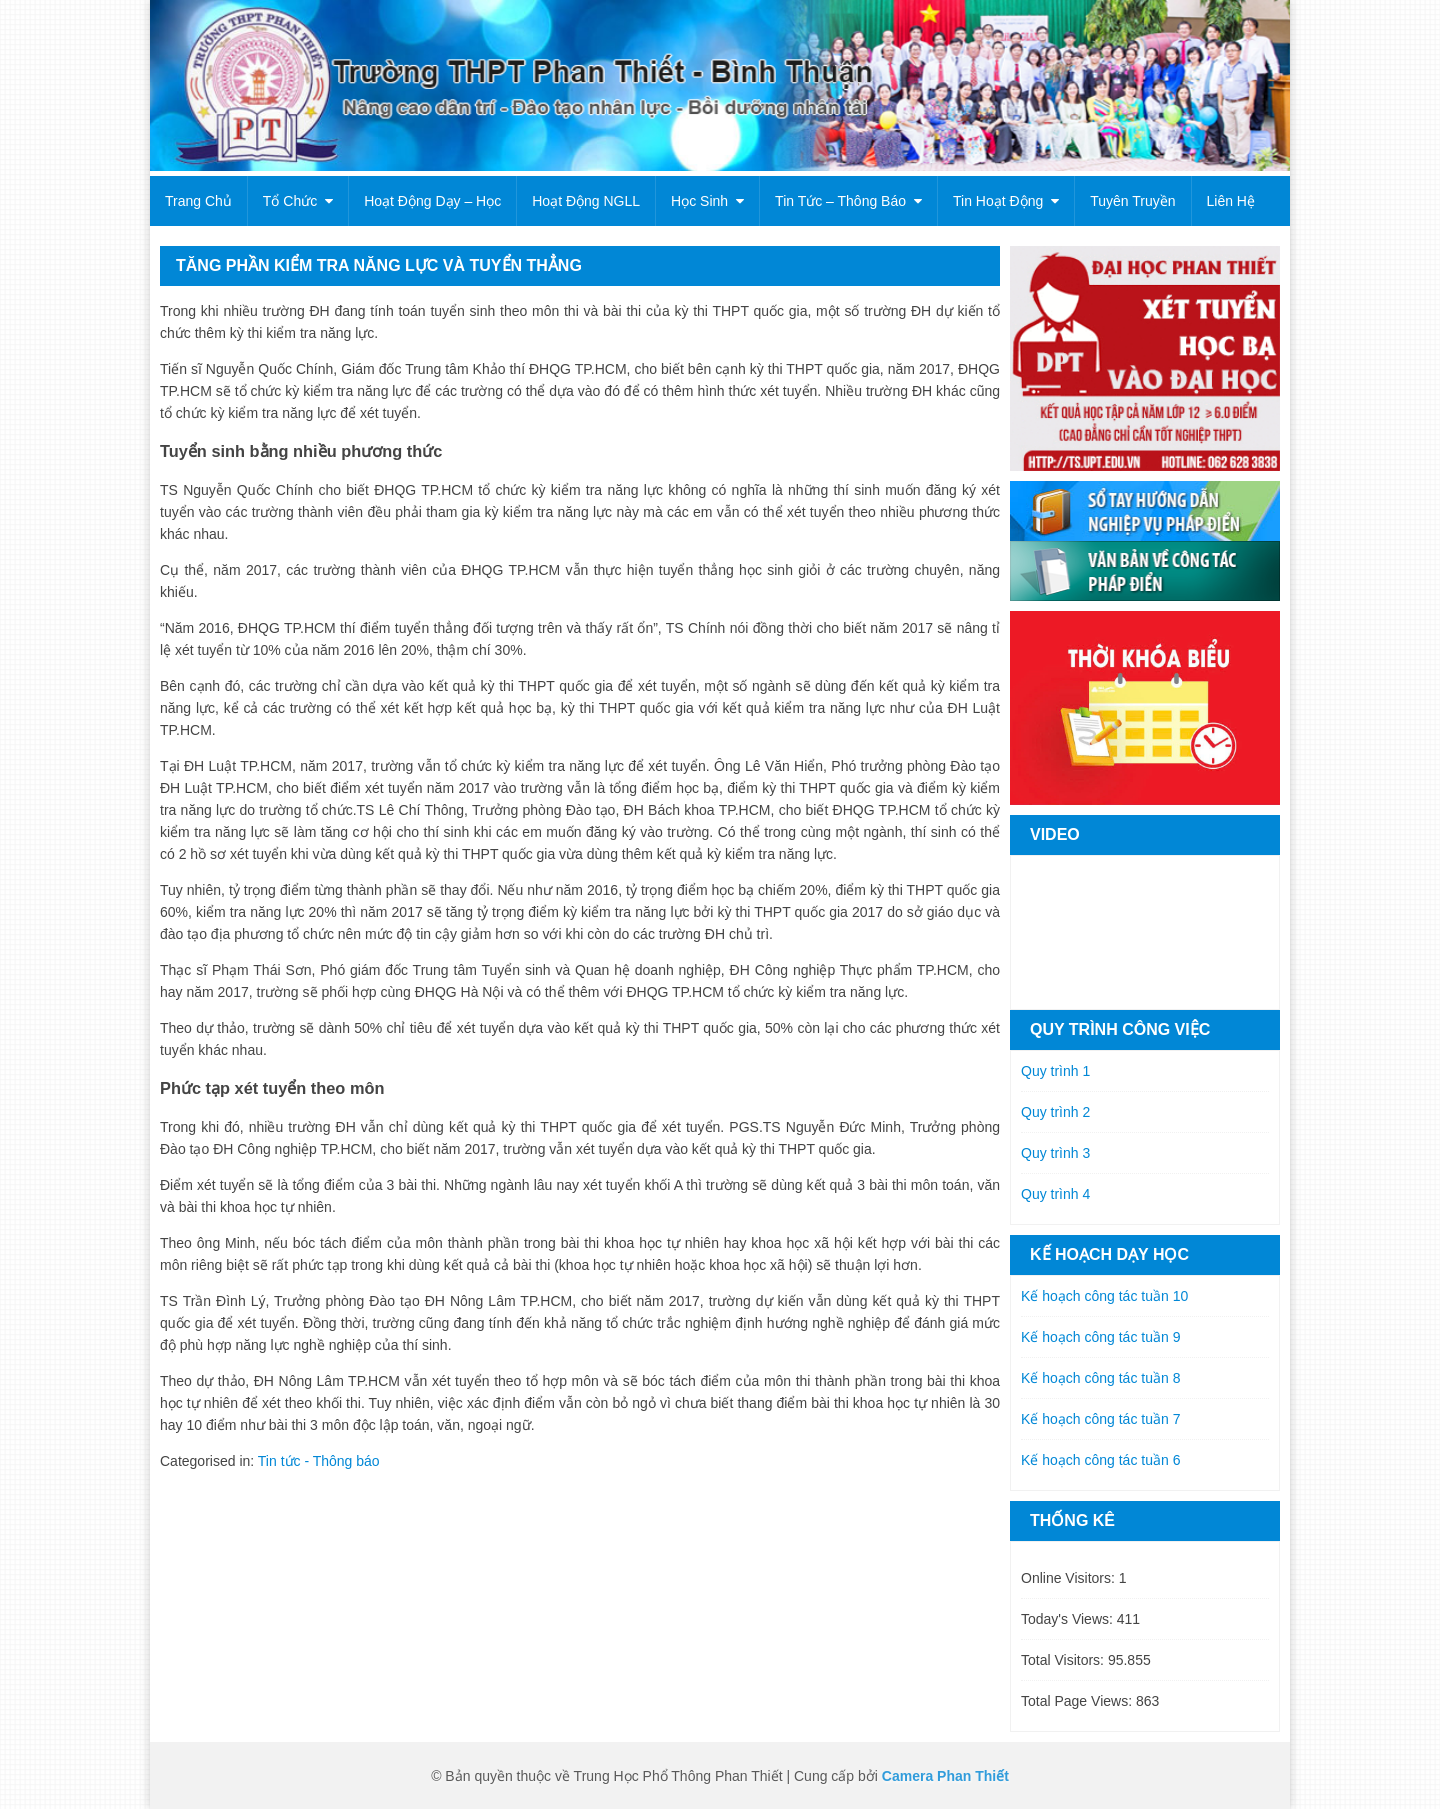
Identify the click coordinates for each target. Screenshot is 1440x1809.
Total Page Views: (1078, 1701)
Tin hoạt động (998, 201)
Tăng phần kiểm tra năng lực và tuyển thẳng (379, 265)
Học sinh (699, 201)
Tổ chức (290, 201)
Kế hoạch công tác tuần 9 (1100, 1337)
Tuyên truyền (1132, 201)
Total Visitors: (1064, 1660)
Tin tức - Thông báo (319, 1461)
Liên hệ (1231, 201)
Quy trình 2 (1055, 1112)
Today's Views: (1069, 1619)
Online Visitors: (1070, 1578)
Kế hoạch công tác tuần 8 (1100, 1378)
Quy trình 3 (1055, 1153)
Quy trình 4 (1055, 1194)
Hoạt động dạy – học (432, 201)
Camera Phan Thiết (945, 1776)
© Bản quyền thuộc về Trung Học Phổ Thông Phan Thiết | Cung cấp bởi (656, 1776)
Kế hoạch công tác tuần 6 (1100, 1460)
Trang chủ (198, 201)
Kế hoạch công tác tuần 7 (1100, 1419)
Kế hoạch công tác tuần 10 (1104, 1296)
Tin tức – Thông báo (840, 201)
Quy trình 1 (1055, 1071)
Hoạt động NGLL (586, 201)
